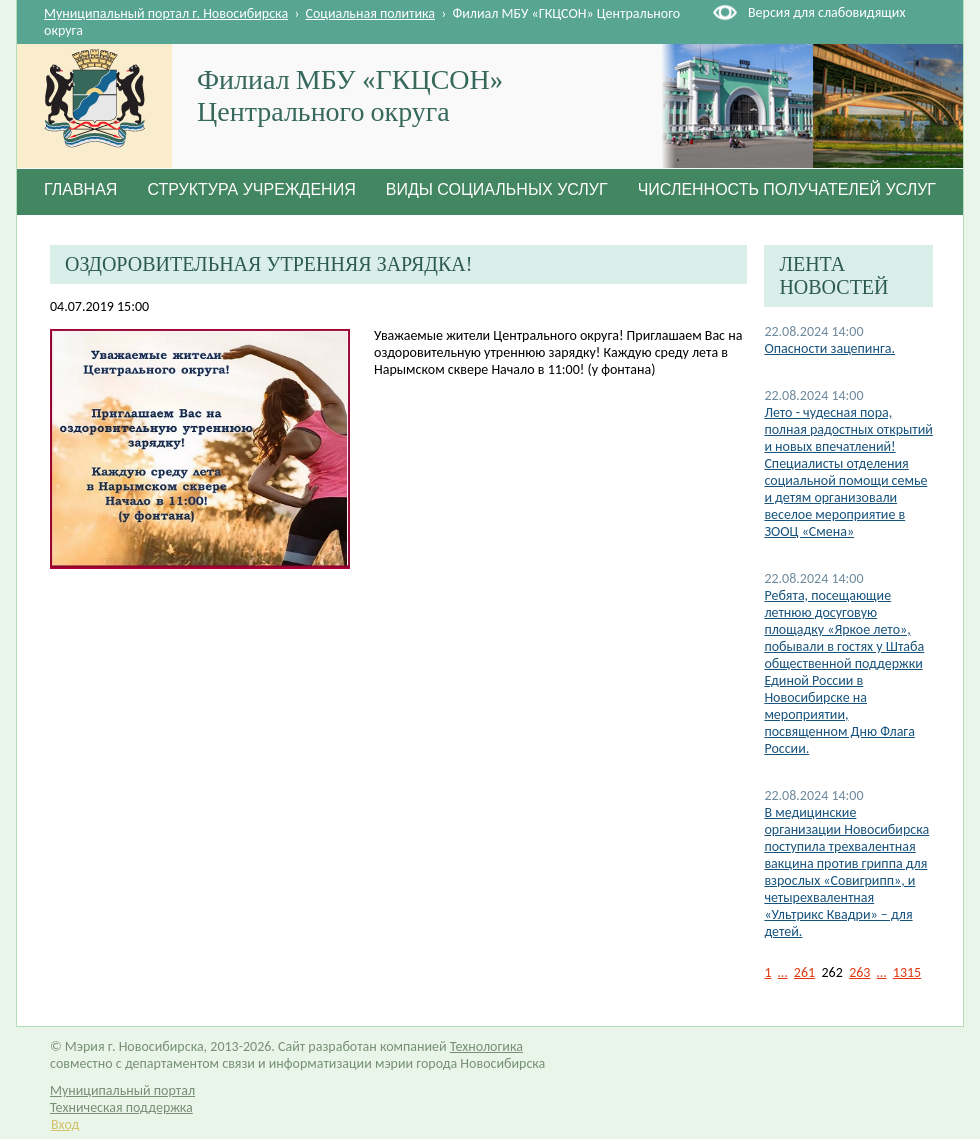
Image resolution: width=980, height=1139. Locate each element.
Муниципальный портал (122, 1090)
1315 (907, 972)
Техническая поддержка (121, 1107)
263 (859, 972)
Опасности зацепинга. (829, 348)
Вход (65, 1124)
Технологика (486, 1046)
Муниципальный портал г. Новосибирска (166, 13)
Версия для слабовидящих (826, 12)
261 (804, 972)
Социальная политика (371, 13)
